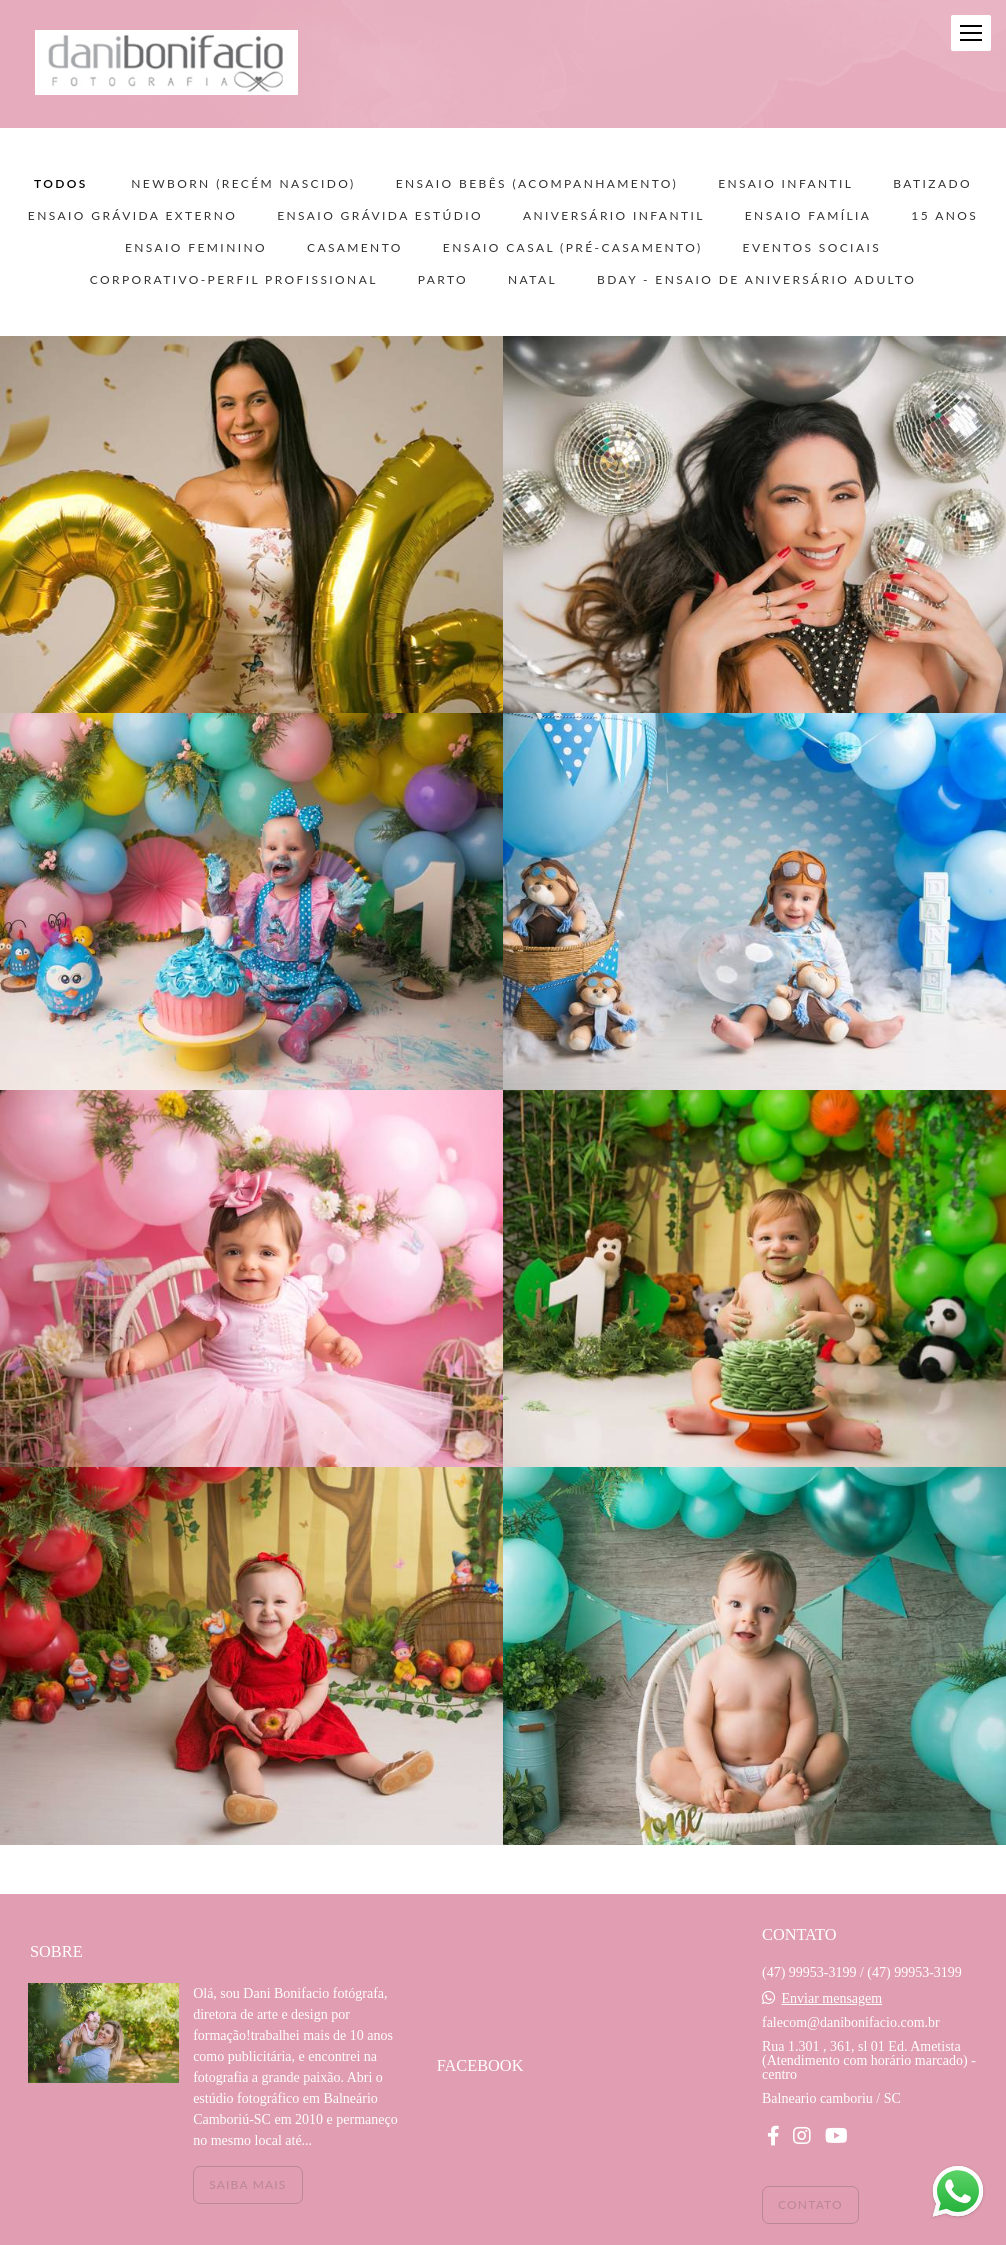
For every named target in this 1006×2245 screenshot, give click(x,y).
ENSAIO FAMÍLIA (808, 216)
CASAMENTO (355, 248)
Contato (810, 2204)
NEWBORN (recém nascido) (243, 184)
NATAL (532, 280)
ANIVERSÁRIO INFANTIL (614, 216)
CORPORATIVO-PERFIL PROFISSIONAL (234, 280)
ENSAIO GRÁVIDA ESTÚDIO (380, 216)
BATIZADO (932, 184)
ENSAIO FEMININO (196, 248)
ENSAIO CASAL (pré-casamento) (573, 248)
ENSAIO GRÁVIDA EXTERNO (132, 216)
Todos (61, 184)
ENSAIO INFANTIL (785, 184)
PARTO (443, 280)
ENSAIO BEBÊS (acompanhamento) (537, 184)
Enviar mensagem (831, 1999)
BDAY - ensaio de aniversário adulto (756, 280)
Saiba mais (247, 2184)
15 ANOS (944, 216)
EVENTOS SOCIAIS (812, 248)
